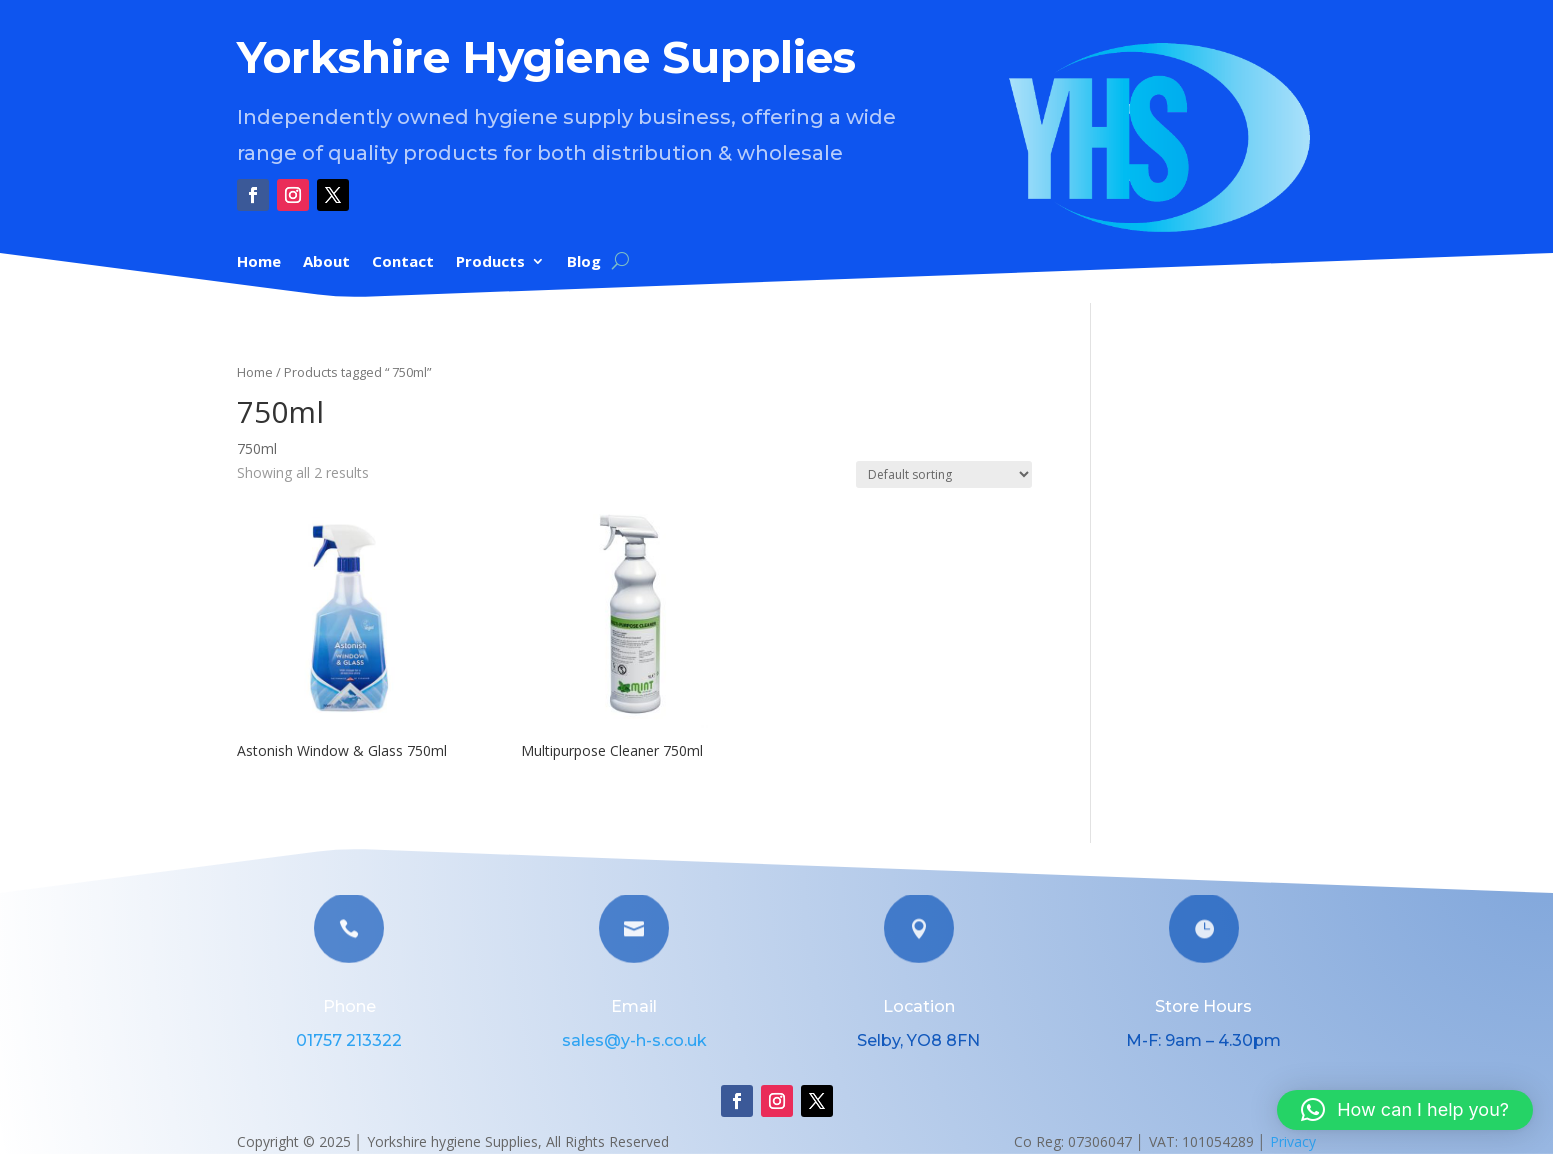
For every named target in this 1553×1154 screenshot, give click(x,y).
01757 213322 (349, 1040)
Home (259, 262)
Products (490, 262)
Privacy (1293, 1141)
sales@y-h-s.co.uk (634, 1040)
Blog (584, 262)
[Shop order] (944, 474)
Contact (403, 262)
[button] (1405, 1110)
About (326, 262)
